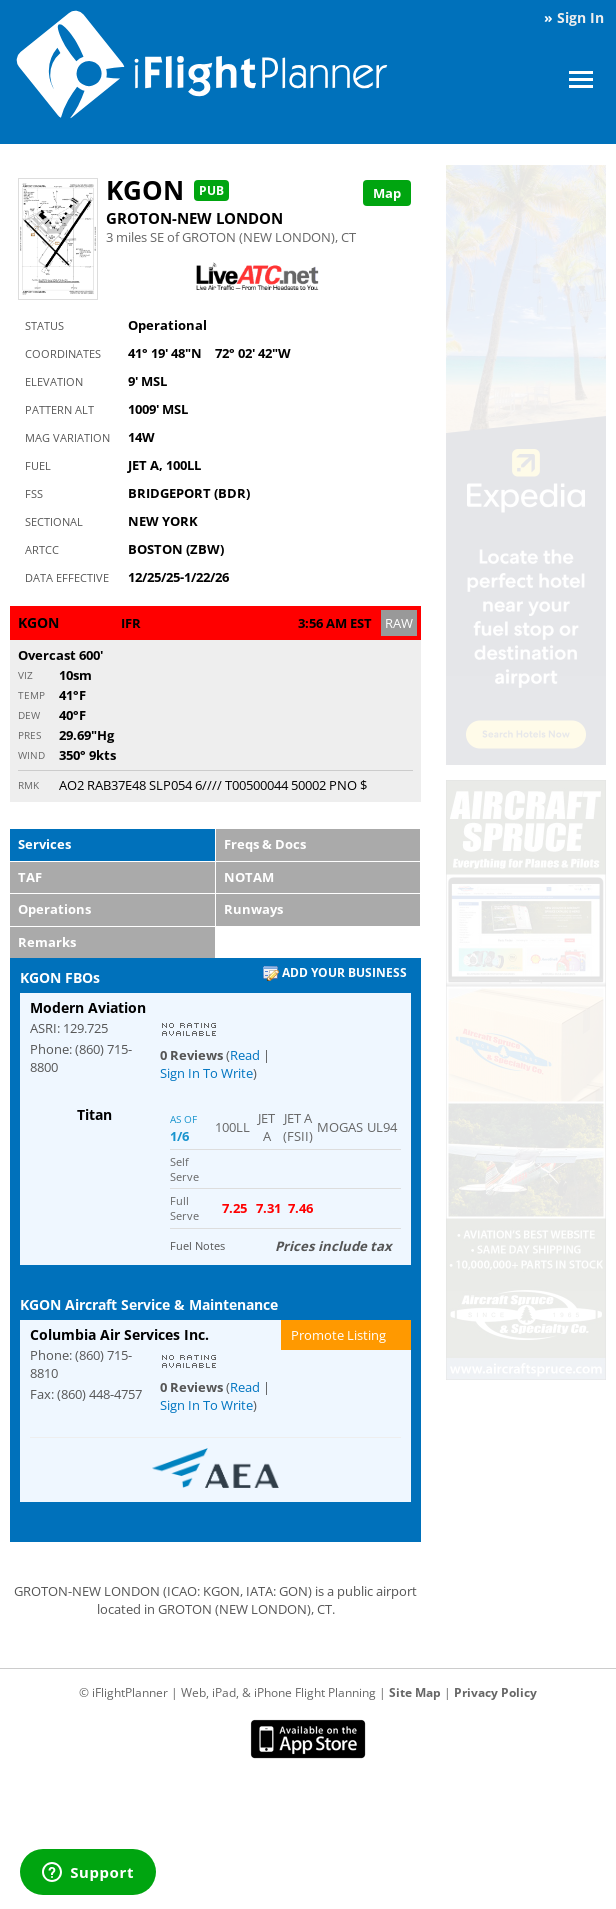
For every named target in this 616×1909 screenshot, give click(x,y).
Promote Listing (338, 1335)
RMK (28, 785)
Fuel (38, 465)
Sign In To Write (206, 1073)
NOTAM (249, 877)
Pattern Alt (59, 409)
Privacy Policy (495, 1692)
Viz (25, 675)
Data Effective (67, 577)
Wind (31, 755)
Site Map (415, 1692)
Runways (253, 909)
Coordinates (63, 353)
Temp (31, 695)
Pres (29, 735)
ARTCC (42, 549)
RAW (399, 623)
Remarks (47, 942)
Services (44, 844)
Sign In (580, 17)
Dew (29, 715)
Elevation (54, 381)
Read (245, 1055)
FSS (34, 493)
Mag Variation (67, 437)
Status (44, 325)
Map (387, 193)
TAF (30, 877)
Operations (54, 909)
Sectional (54, 521)
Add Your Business (335, 973)
